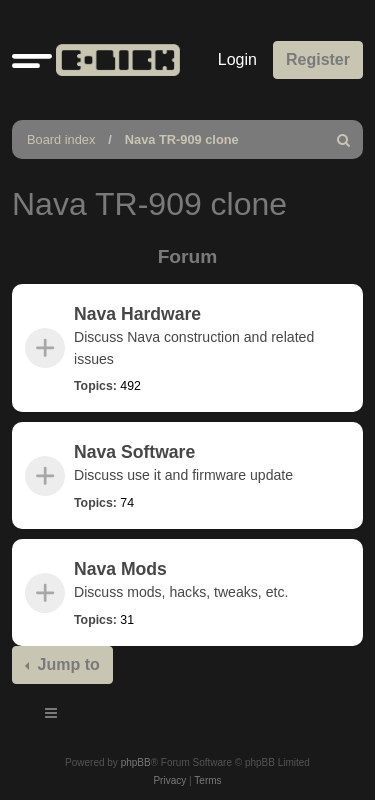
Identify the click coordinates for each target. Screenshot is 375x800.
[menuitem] (344, 139)
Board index (61, 139)
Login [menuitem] (237, 59)
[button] (32, 60)
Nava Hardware (137, 314)
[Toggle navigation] (52, 716)
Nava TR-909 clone (182, 139)
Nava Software (134, 452)
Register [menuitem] (318, 59)
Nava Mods (120, 569)
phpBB (136, 762)
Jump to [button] (66, 664)
